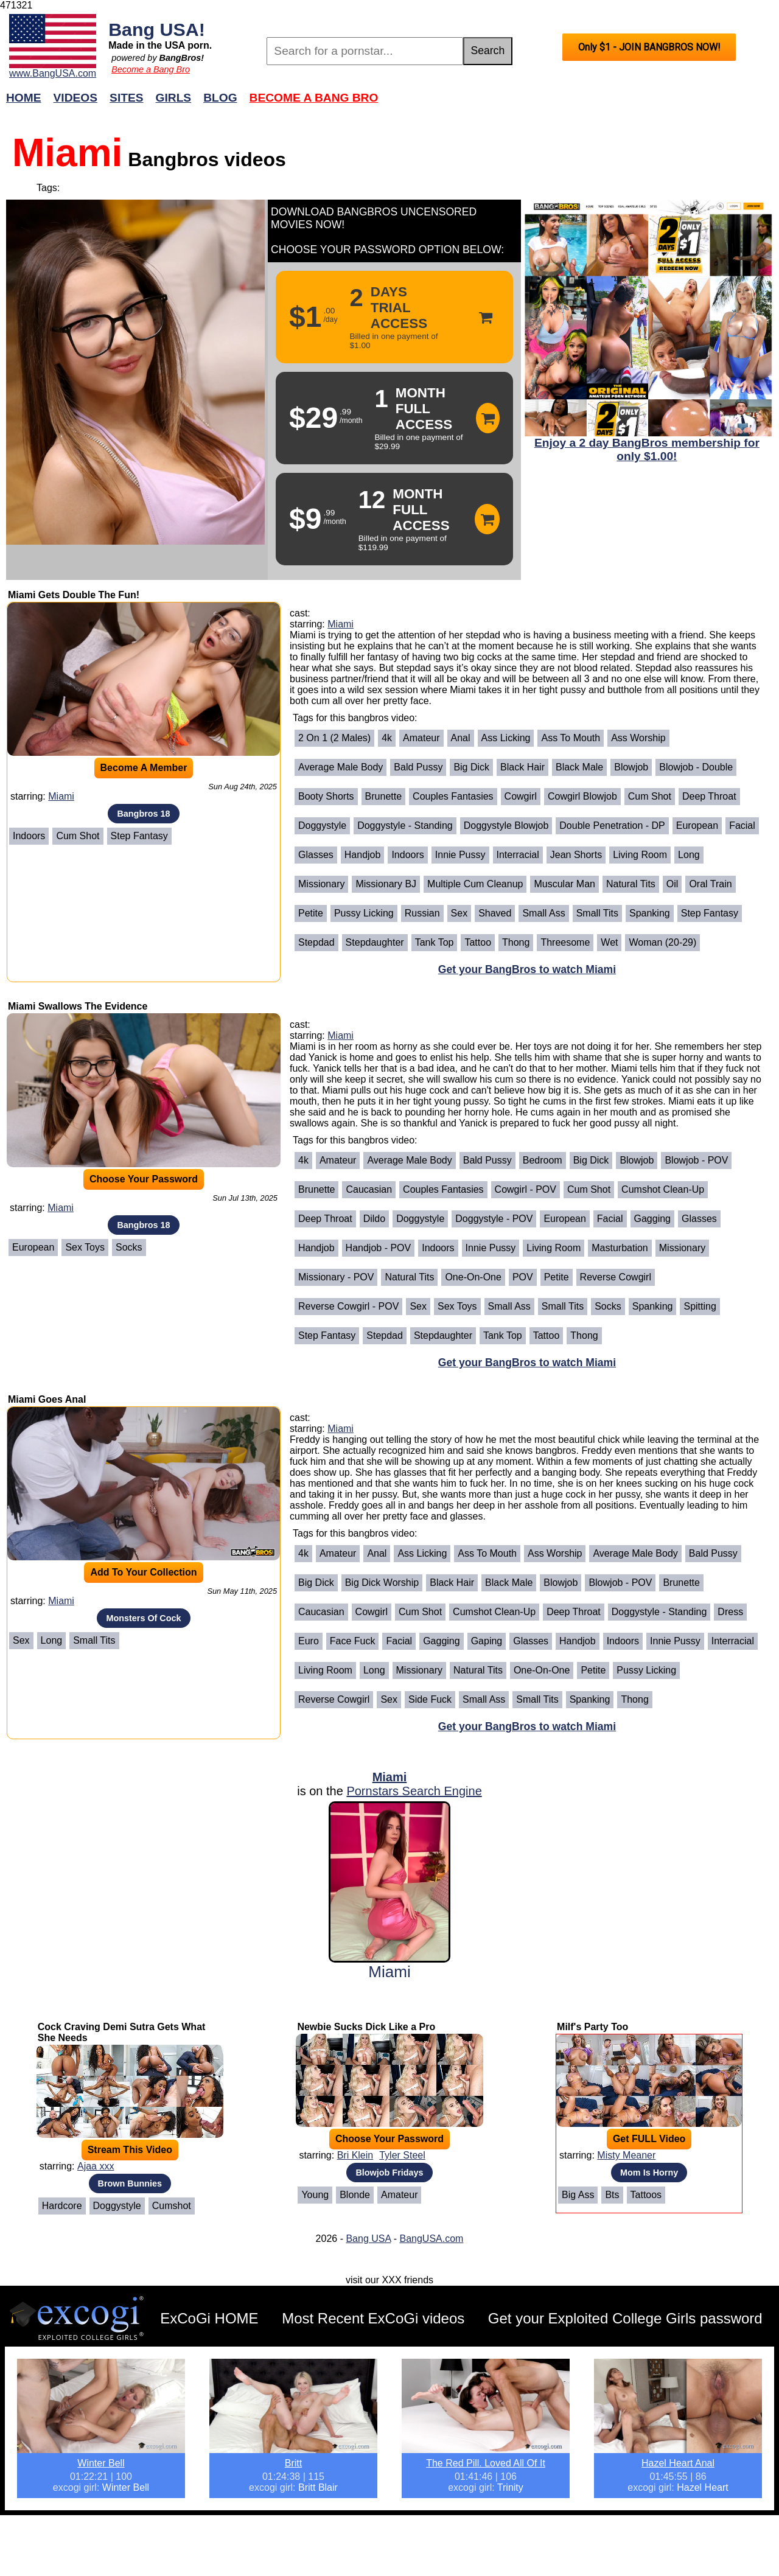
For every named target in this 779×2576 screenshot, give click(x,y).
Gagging (652, 1218)
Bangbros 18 (143, 814)
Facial (742, 825)
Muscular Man (564, 884)
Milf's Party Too (592, 2027)
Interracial (518, 855)
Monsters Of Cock (143, 1618)
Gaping (487, 1641)
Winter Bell (100, 2463)
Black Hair (522, 767)
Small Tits (597, 913)
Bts (612, 2195)
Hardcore (62, 2206)
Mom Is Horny (649, 2172)
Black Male (579, 767)
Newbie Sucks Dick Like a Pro (366, 2027)
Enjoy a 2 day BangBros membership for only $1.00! (647, 449)
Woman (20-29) (662, 942)
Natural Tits (630, 884)
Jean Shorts (576, 855)
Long (689, 855)
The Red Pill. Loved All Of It (485, 2463)
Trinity (510, 2487)
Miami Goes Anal (47, 1399)
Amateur (421, 738)
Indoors (29, 836)
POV (522, 1277)
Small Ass (543, 913)
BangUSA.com (431, 2238)
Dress (730, 1612)
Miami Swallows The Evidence (77, 1006)
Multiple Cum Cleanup (475, 884)
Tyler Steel (402, 2155)
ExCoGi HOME (209, 2318)
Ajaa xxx (95, 2166)
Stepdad (316, 942)
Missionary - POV (336, 1277)
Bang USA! (156, 29)
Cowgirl (521, 796)
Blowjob (631, 767)
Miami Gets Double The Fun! (73, 595)
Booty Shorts (326, 796)
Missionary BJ (385, 884)
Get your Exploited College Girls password (625, 2318)
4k (387, 738)
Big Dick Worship (382, 1582)
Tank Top (434, 942)
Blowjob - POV (696, 1160)
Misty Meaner (626, 2155)
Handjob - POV (378, 1248)
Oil (672, 884)
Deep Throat (709, 796)
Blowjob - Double (696, 767)
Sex (459, 913)
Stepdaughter (375, 942)
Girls (174, 97)
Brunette (383, 796)
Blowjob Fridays (389, 2172)
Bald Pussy (418, 767)
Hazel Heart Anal (677, 2463)
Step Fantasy (139, 836)
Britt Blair (318, 2487)
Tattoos (646, 2195)
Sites (126, 97)
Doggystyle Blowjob (506, 825)
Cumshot (171, 2206)
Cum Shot (77, 836)
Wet (609, 942)
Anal (460, 738)
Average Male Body (340, 767)
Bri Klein (355, 2155)
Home (23, 97)
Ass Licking (506, 738)
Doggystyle (322, 825)
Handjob (362, 855)
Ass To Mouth (570, 738)
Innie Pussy (460, 855)
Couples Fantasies (453, 796)
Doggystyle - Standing (405, 825)
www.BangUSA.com (52, 73)
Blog (220, 97)
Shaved (494, 913)
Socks (129, 1247)
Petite (310, 913)
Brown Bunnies (130, 2183)
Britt (293, 2463)
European (697, 825)
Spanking (649, 913)
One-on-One (473, 1277)
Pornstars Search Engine (413, 1791)
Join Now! (581, 103)
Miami (61, 796)
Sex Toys (85, 1247)
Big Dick (471, 767)
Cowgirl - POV (525, 1189)
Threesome (565, 942)
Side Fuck (430, 1699)
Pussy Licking (364, 913)
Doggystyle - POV (494, 1218)
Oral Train (710, 884)
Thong (515, 942)
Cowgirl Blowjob (582, 796)
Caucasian (369, 1189)
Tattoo (477, 942)
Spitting (699, 1306)
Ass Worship (638, 738)
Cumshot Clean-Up (662, 1189)
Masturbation (620, 1248)
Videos (76, 97)
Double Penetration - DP (612, 825)
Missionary (321, 884)
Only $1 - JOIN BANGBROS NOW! (649, 47)
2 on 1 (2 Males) (334, 738)
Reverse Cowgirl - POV (348, 1306)
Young (315, 2195)
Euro (308, 1641)
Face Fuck (353, 1641)
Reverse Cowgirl (615, 1277)
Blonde (355, 2195)
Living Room (640, 855)
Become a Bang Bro (150, 69)
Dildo (374, 1218)
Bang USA (368, 2238)
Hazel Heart (702, 2487)
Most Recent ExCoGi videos (373, 2318)
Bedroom (542, 1160)
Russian (422, 913)
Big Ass (578, 2195)
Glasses (316, 855)
